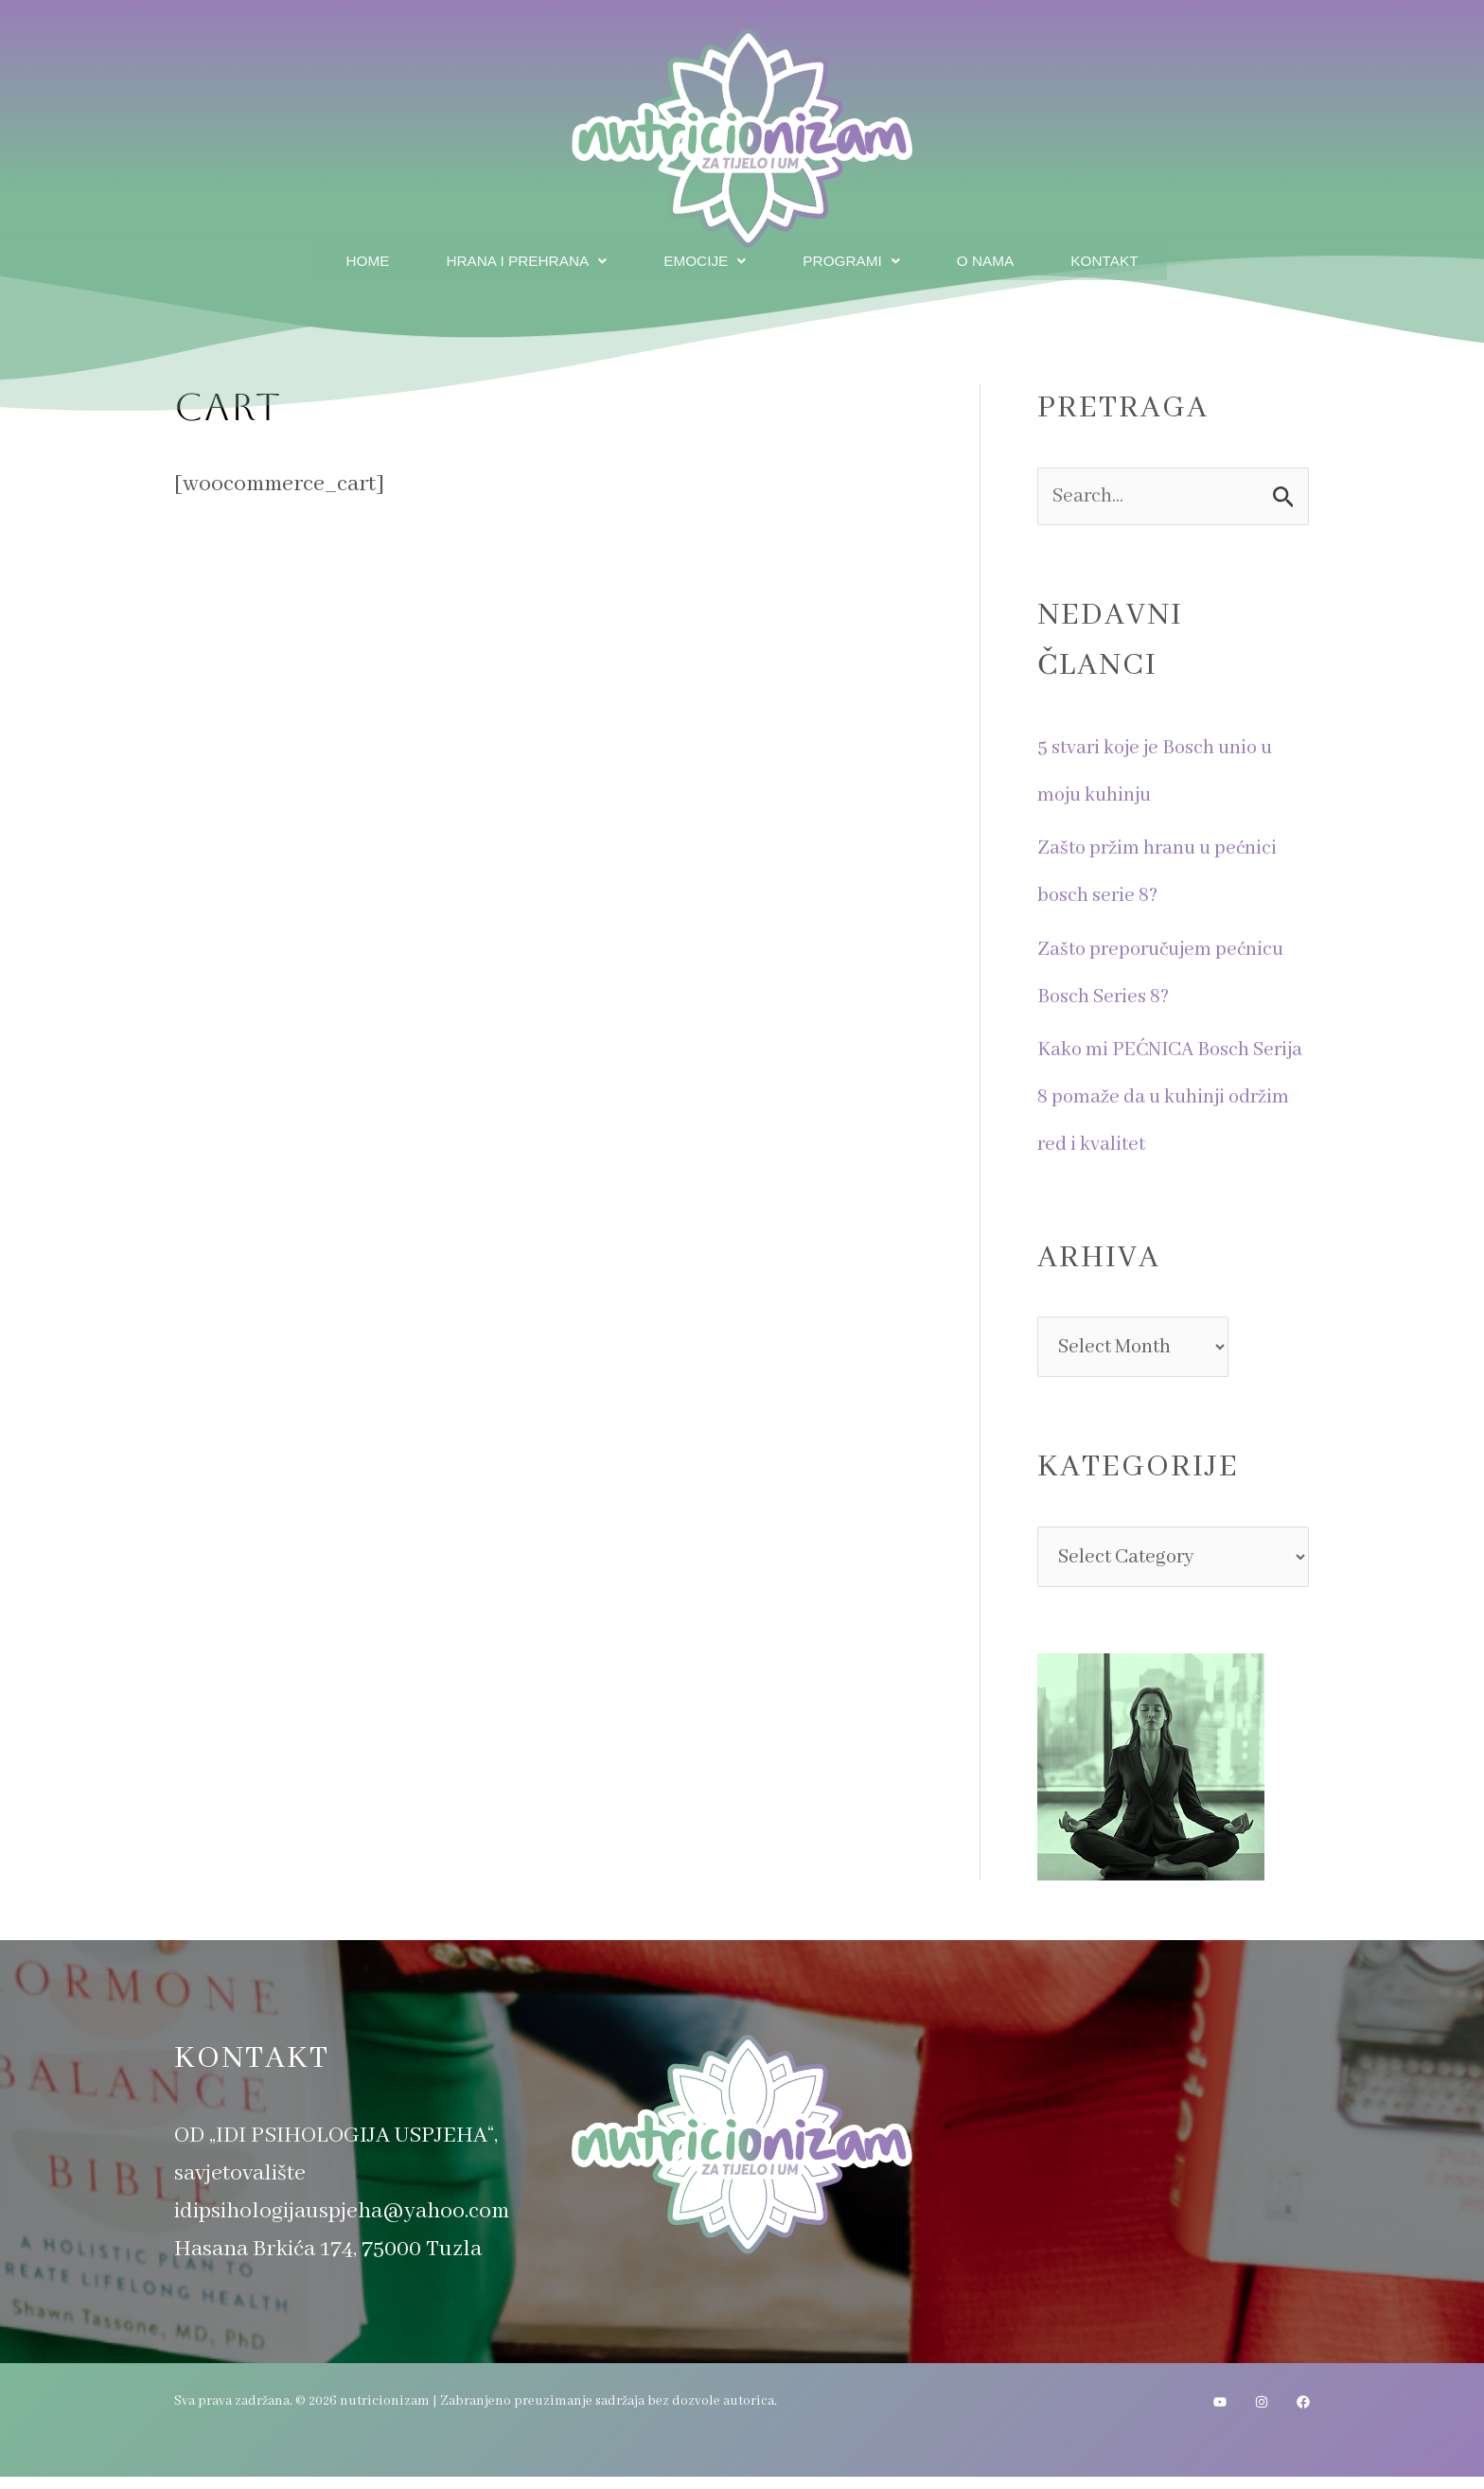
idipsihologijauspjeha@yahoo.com (341, 2223)
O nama (992, 259)
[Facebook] (1303, 2414)
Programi (854, 259)
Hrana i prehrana (518, 259)
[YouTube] (1220, 2414)
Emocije (704, 259)
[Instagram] (1261, 2414)
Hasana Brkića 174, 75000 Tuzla (328, 2261)
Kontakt (1116, 259)
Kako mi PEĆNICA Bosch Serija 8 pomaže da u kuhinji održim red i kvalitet (1172, 1096)
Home (354, 259)
